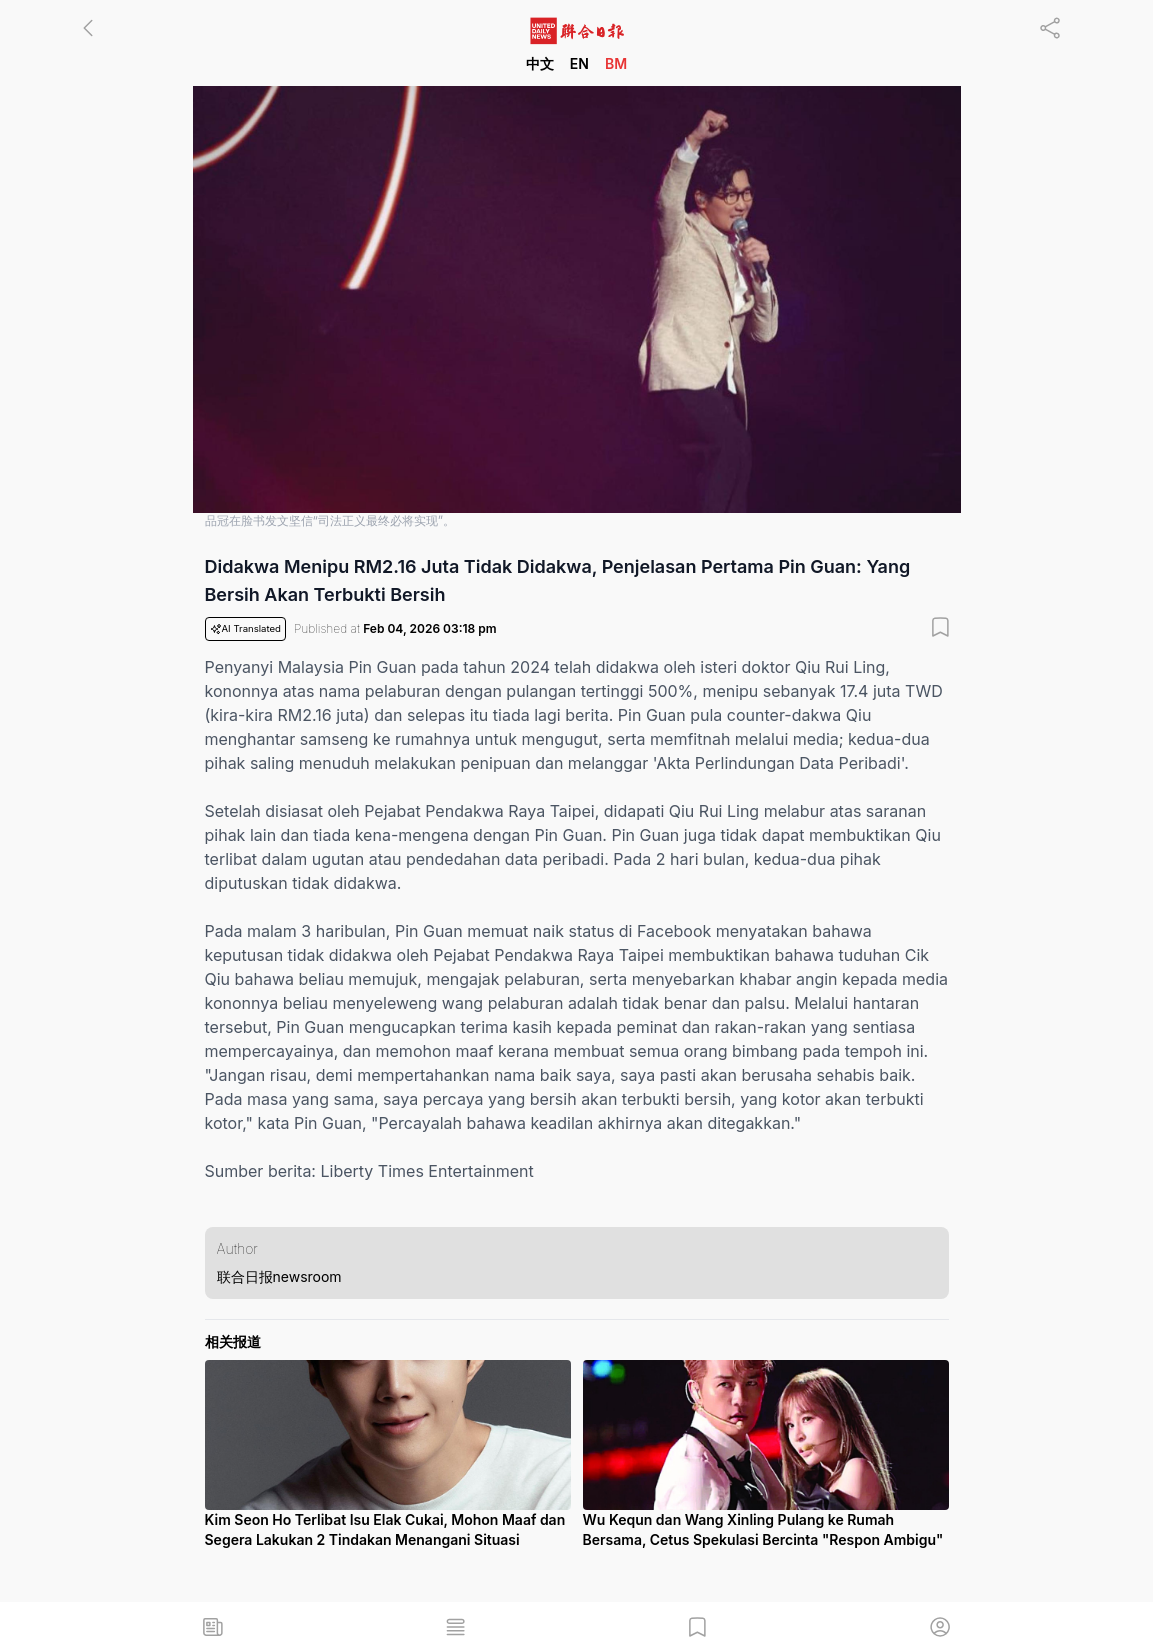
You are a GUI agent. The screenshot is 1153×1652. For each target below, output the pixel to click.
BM (616, 63)
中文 (540, 63)
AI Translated (246, 629)
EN (579, 63)
